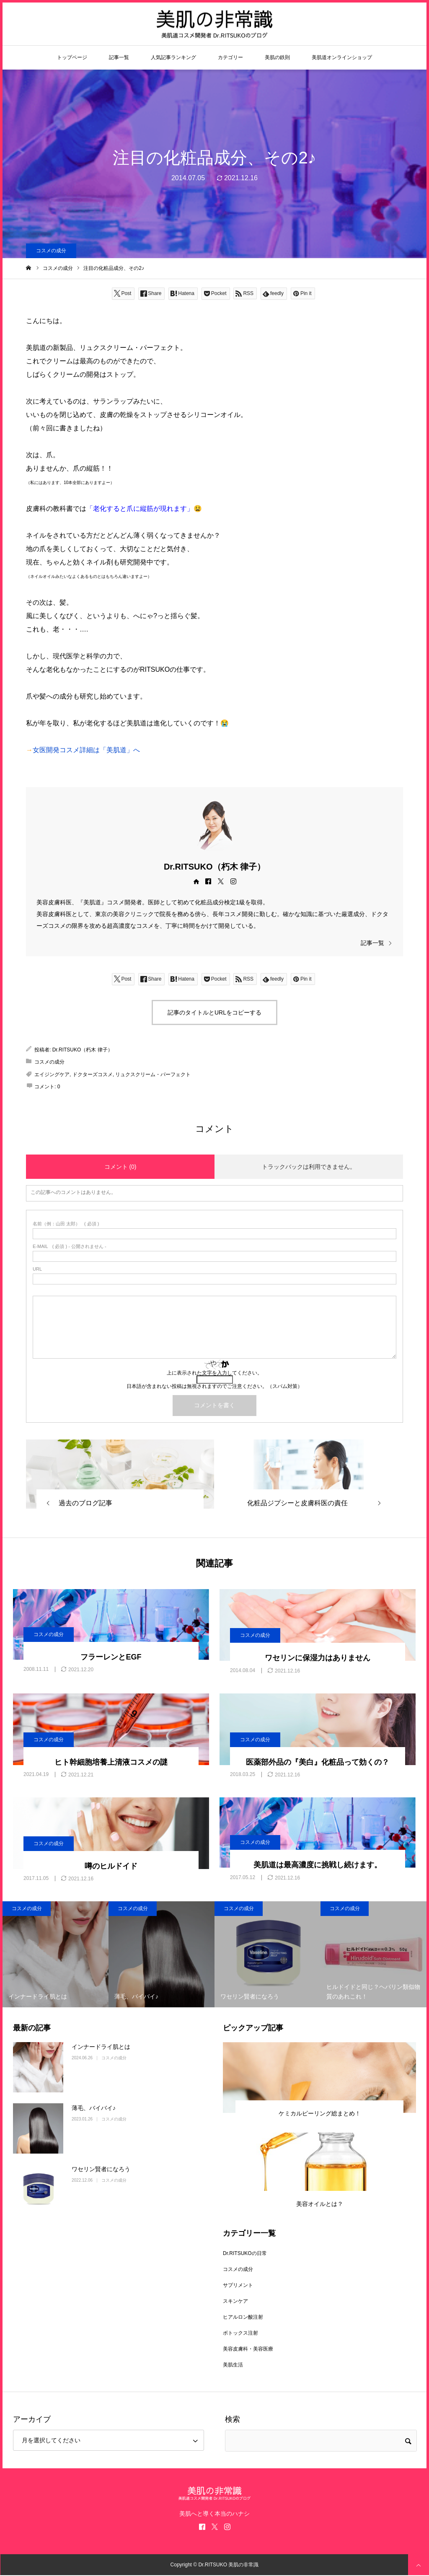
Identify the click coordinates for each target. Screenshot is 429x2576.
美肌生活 (233, 2365)
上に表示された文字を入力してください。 (214, 1373)
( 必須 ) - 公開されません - (69, 1246)
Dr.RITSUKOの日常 (245, 2253)
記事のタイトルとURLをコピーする (214, 1012)
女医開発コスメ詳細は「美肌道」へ (86, 749)
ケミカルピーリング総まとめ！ (320, 2113)
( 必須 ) (66, 1224)
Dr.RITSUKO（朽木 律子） (214, 866)
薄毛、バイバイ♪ (94, 2108)
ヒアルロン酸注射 (243, 2317)
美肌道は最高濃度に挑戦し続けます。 (317, 1865)
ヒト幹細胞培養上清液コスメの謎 (111, 1762)
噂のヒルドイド (111, 1866)
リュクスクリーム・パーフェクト (153, 1074)
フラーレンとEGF (110, 1657)
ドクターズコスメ (92, 1074)
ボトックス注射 (240, 2333)
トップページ (72, 57)
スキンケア (235, 2301)
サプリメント (238, 2285)
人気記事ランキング (173, 57)
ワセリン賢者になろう (101, 2169)
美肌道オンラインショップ (342, 57)
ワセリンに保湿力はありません (317, 1658)
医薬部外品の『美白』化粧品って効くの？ (317, 1762)
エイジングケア (52, 1074)
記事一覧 (119, 57)
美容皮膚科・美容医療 (248, 2349)
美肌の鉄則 (277, 57)
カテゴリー (230, 57)
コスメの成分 (51, 251)
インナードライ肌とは (101, 2046)
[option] (56, 1954)
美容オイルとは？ (319, 2204)
